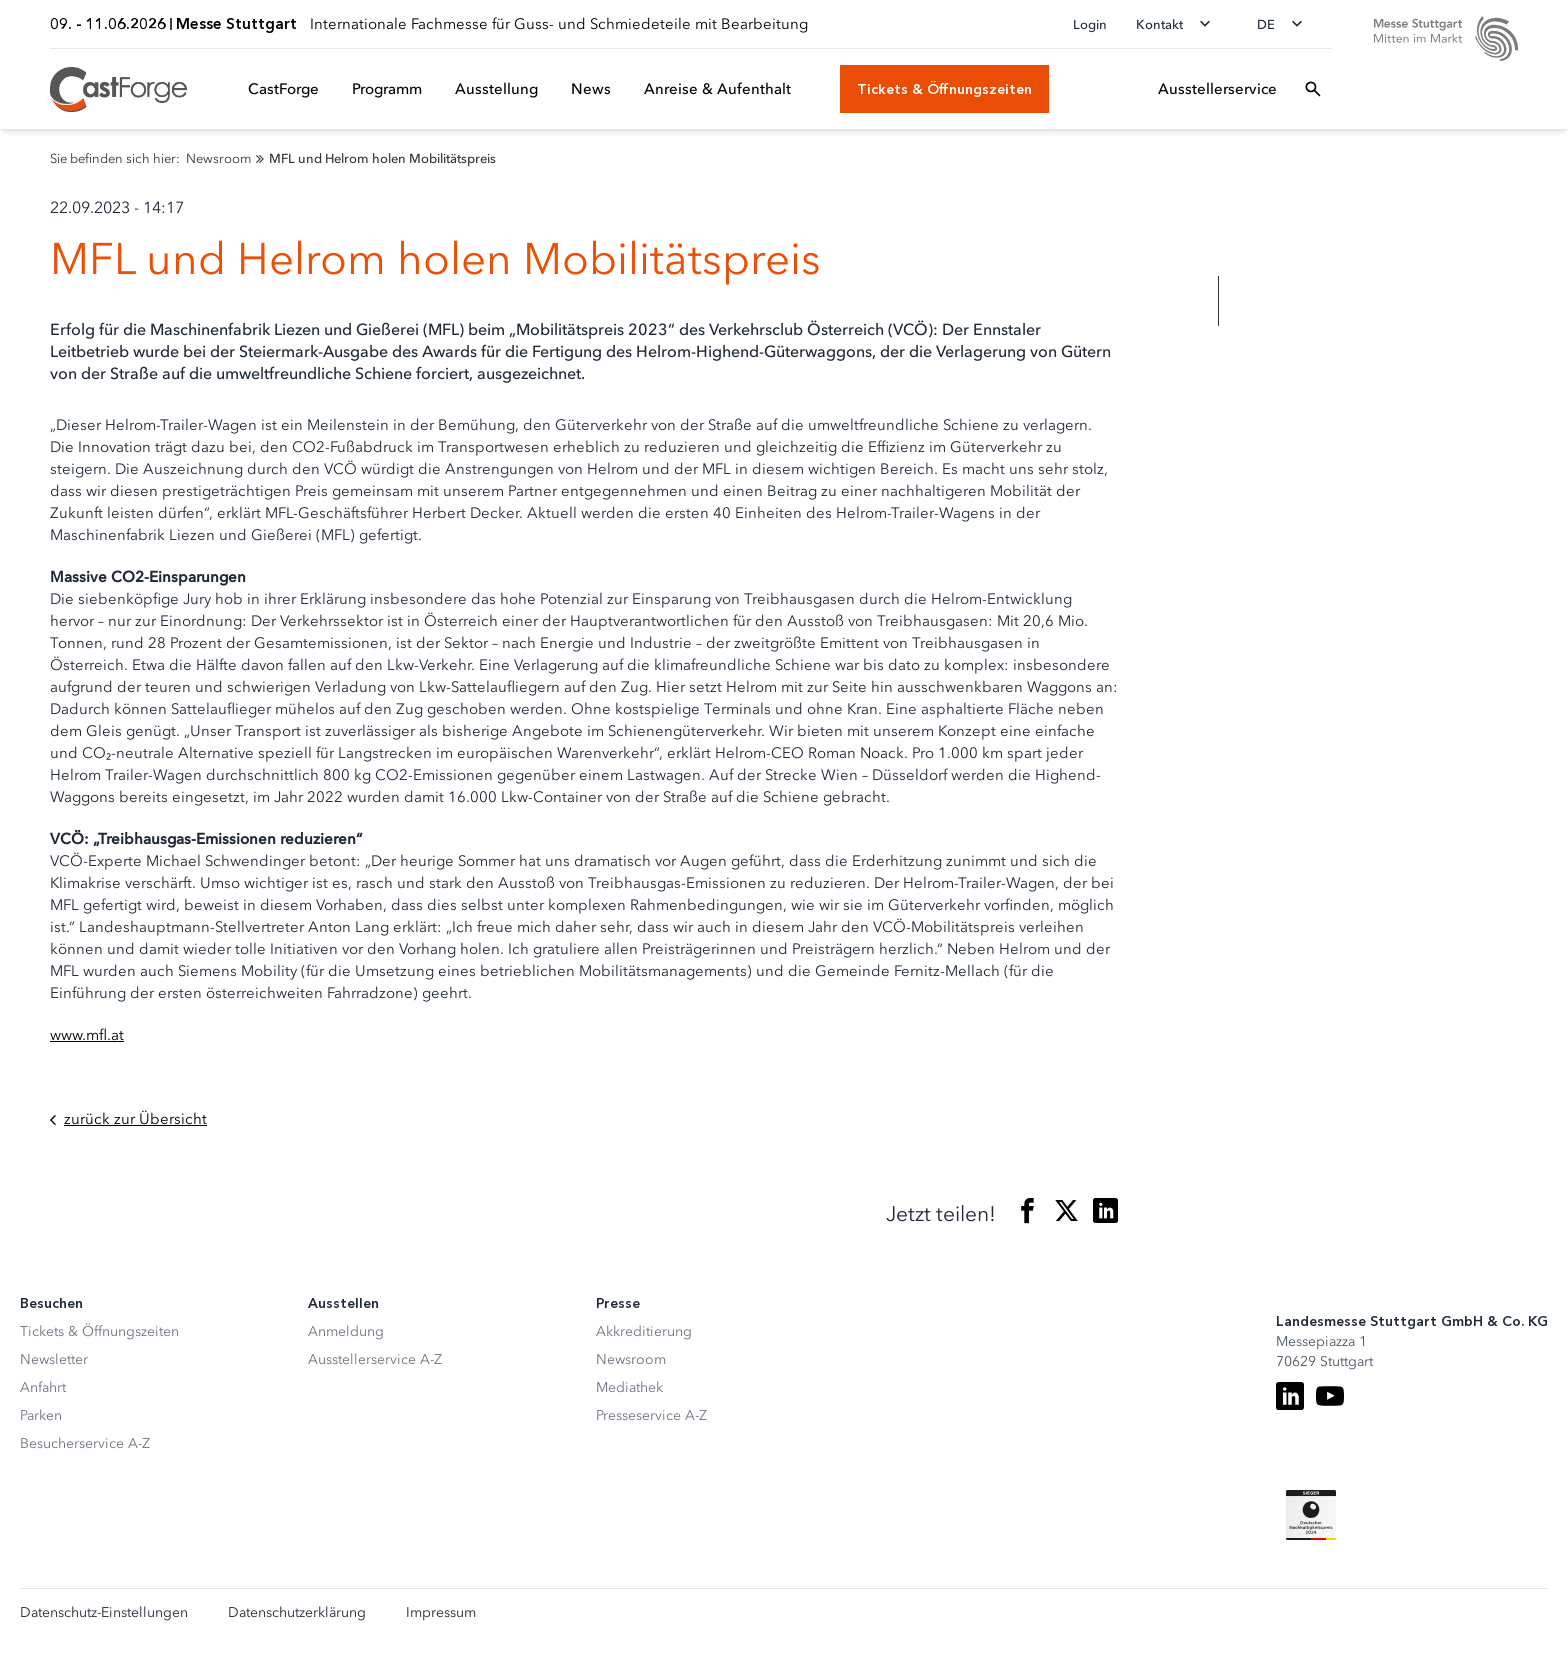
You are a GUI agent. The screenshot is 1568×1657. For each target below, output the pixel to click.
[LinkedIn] (1290, 1396)
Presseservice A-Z (651, 1415)
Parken (41, 1415)
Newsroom (631, 1359)
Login (1090, 24)
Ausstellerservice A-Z (375, 1359)
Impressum (441, 1613)
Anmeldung (346, 1331)
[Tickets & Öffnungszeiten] (944, 89)
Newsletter (54, 1359)
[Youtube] (1330, 1396)
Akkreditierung (644, 1331)
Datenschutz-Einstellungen (104, 1613)
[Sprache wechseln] (1286, 24)
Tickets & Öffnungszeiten (99, 1331)
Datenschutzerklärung (297, 1613)
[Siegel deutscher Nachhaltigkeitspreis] (1311, 1515)
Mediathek (629, 1387)
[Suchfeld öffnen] (1313, 89)
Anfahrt (43, 1387)
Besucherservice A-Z (85, 1443)
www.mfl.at (87, 1035)
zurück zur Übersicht (128, 1119)
